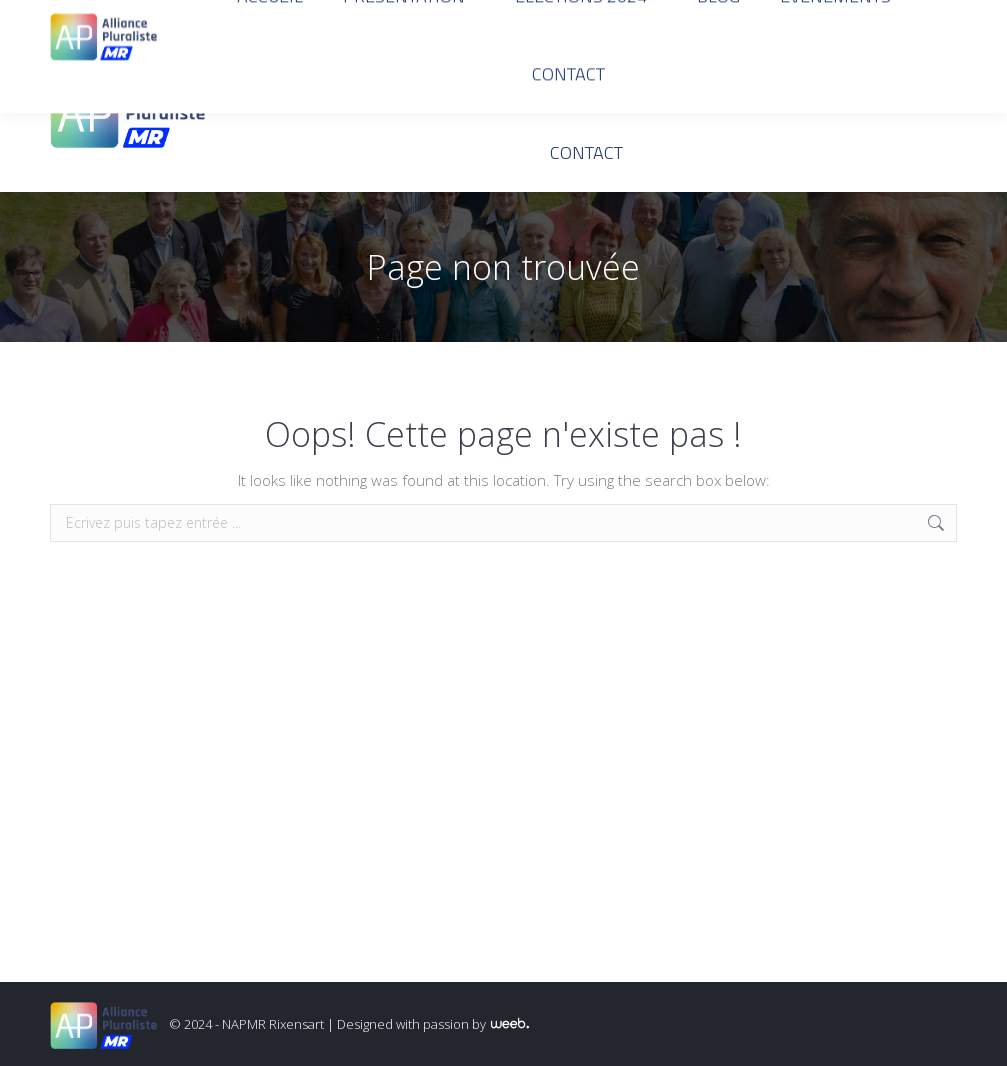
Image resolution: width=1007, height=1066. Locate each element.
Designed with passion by (433, 1024)
